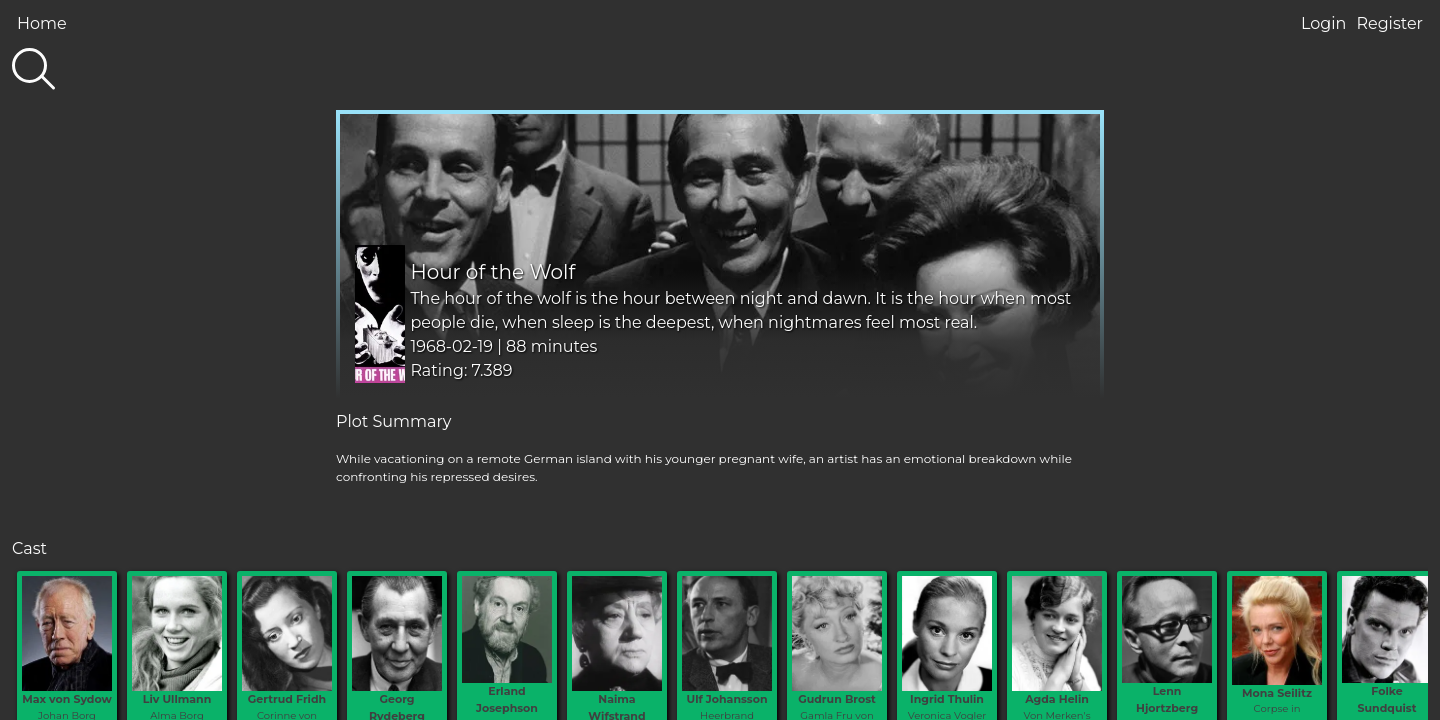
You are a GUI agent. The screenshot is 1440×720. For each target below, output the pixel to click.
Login (1323, 23)
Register (1389, 23)
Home (42, 23)
